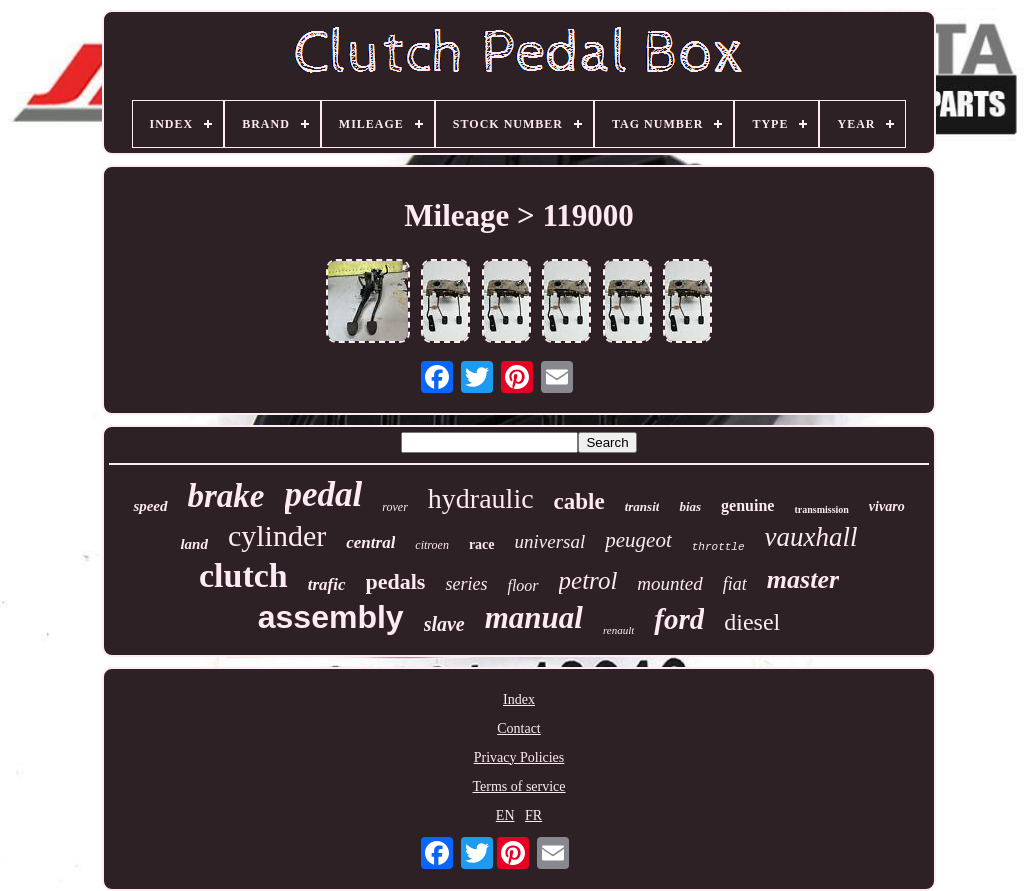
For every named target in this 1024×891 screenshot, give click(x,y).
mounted (669, 583)
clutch (243, 575)
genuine (747, 505)
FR (533, 815)
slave (444, 624)
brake (226, 496)
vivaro (887, 506)
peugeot (638, 540)
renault (618, 630)
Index (519, 699)
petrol (588, 580)
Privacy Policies (519, 757)
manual (534, 617)
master (803, 579)
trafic (327, 584)
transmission (821, 509)
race (482, 544)
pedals (396, 581)
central (370, 542)
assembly (331, 617)
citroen (432, 545)
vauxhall (811, 537)
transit (642, 506)
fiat (735, 584)
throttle (718, 547)
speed (150, 506)
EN (505, 815)
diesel (752, 622)
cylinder (277, 535)
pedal (324, 494)
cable (579, 501)
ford (679, 619)
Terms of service (518, 786)
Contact (519, 728)
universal (550, 541)
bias (690, 506)
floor (522, 585)
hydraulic (481, 498)
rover (395, 507)
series (466, 584)
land (194, 544)
